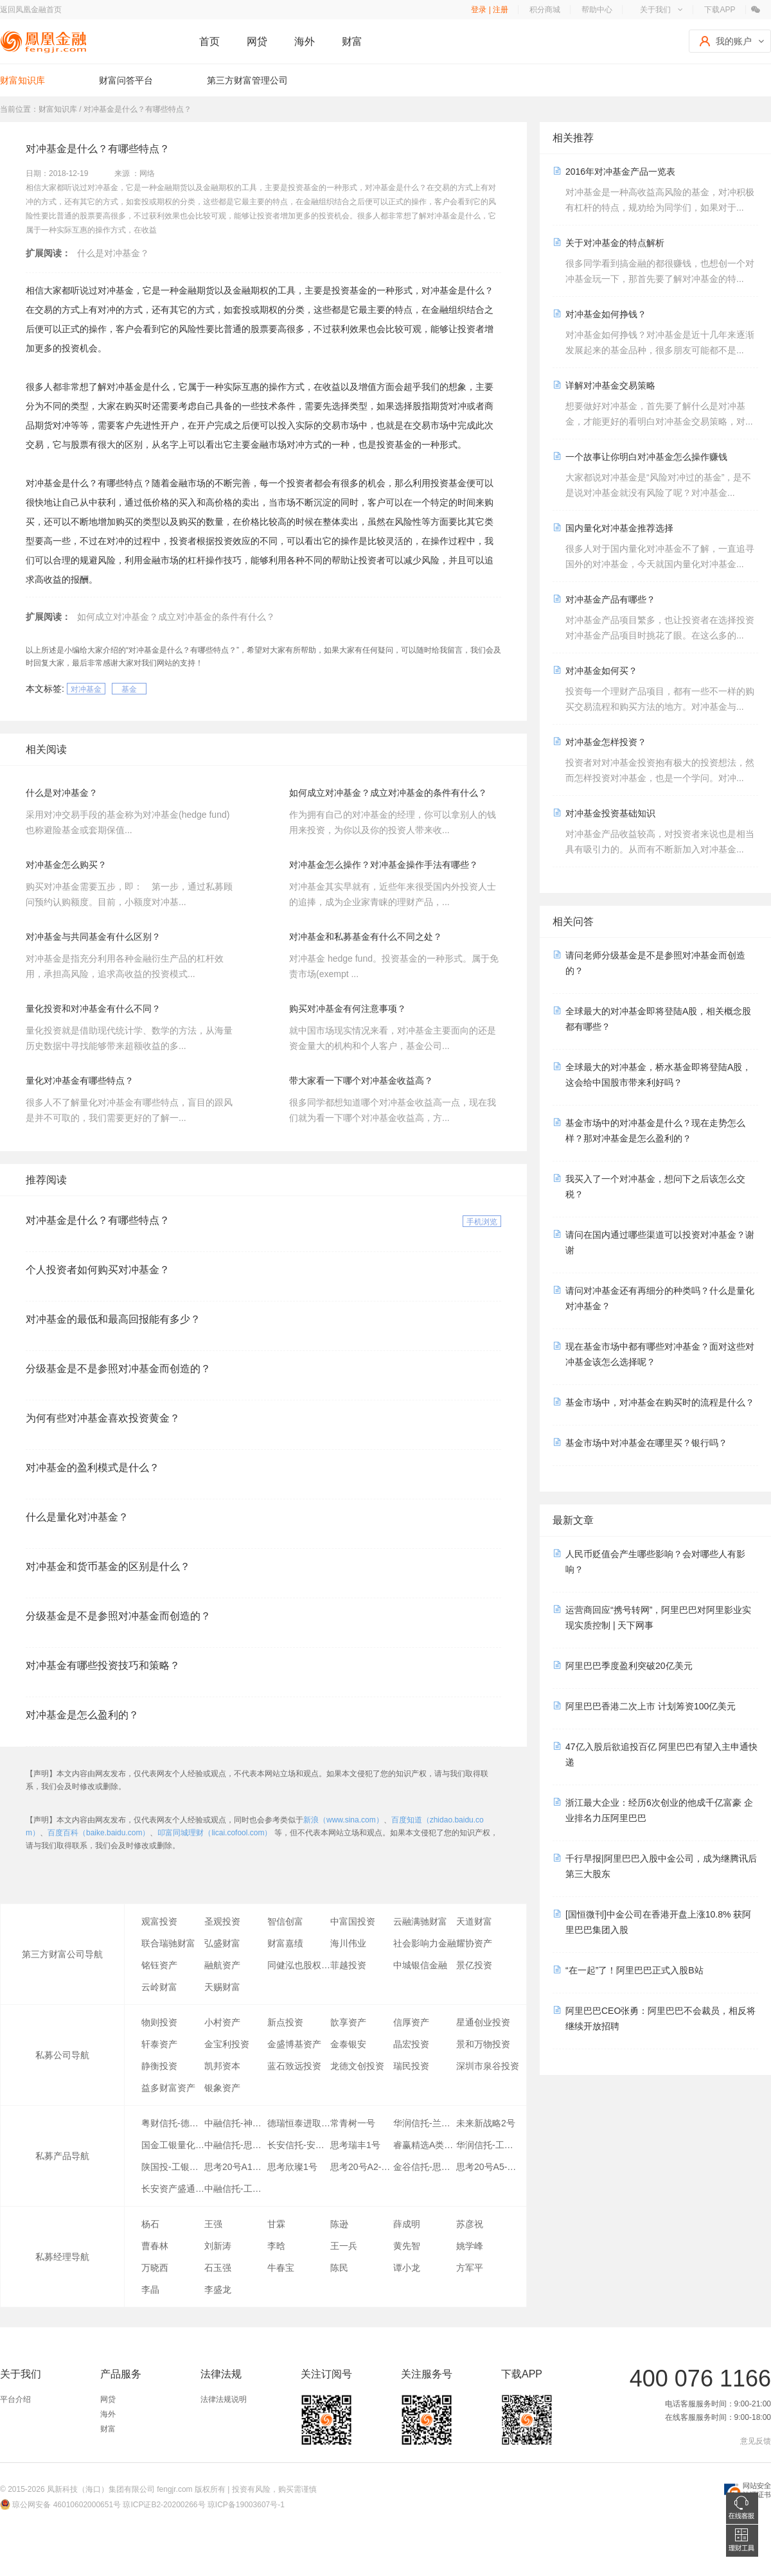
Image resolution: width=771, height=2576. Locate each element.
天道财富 (474, 1921)
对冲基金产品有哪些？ (610, 599)
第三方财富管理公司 (247, 80)
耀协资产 (474, 1943)
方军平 (469, 2268)
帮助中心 (596, 9)
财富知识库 (22, 80)
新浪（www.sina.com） (343, 1819)
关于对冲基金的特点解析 (614, 243)
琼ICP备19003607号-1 (246, 2504)
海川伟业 (348, 1943)
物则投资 (159, 2022)
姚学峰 (469, 2246)
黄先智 (406, 2246)
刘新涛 (217, 2246)
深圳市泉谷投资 (487, 2066)
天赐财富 (222, 1987)
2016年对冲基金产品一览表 (620, 171)
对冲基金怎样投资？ (605, 742)
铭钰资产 (159, 1965)
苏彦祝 (469, 2224)
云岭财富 (159, 1987)
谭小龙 (406, 2268)
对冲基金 (86, 689)
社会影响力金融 (424, 1943)
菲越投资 (348, 1965)
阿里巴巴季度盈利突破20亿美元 (629, 1666)
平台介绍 (15, 2399)
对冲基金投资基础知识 (610, 813)
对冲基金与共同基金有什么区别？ (93, 936)
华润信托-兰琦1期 (424, 2123)
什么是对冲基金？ (113, 253)
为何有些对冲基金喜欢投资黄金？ (103, 1418)
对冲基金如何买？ (601, 671)
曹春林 (154, 2246)
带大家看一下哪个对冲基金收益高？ (361, 1080)
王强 (213, 2224)
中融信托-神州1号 (235, 2123)
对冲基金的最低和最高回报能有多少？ (113, 1319)
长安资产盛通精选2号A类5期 (172, 2188)
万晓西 (154, 2268)
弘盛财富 (222, 1943)
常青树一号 (352, 2123)
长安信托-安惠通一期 (298, 2145)
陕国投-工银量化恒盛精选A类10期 (172, 2167)
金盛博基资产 (294, 2044)
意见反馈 (755, 2441)
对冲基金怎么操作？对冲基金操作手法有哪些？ (383, 865)
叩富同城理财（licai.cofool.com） (214, 1832)
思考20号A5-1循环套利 (487, 2167)
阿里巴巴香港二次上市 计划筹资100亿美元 (650, 1706)
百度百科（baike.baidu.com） (99, 1832)
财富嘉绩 (285, 1943)
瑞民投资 (411, 2066)
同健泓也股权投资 (298, 1965)
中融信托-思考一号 (235, 2145)
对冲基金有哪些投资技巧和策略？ (103, 1665)
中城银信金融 (420, 1965)
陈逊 (339, 2224)
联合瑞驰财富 (168, 1943)
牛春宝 (280, 2268)
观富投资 (159, 1921)
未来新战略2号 (485, 2123)
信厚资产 (411, 2022)
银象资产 (222, 2088)
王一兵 (343, 2246)
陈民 (339, 2268)
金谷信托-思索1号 (424, 2167)
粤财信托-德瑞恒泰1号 (172, 2123)
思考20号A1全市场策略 (235, 2167)
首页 (209, 41)
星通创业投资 (483, 2022)
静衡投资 (159, 2066)
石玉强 (217, 2268)
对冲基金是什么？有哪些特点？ (98, 1220)
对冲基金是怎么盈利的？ (82, 1714)
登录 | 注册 (489, 9)
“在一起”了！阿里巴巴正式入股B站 (634, 1970)
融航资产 (222, 1965)
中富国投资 (352, 1921)
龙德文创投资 (357, 2066)
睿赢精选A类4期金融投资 (424, 2145)
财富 (352, 41)
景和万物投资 (483, 2044)
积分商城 (544, 9)
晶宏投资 (411, 2044)
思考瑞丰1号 (355, 2145)
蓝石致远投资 (294, 2066)
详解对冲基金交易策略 (610, 385)
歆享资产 (348, 2022)
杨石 (150, 2224)
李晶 (150, 2289)
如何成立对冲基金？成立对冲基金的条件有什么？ (176, 617)
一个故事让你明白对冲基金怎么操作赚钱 (646, 457)
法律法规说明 (223, 2399)
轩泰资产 (159, 2044)
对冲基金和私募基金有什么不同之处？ (365, 936)
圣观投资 (222, 1921)
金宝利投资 (226, 2044)
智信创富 (285, 1921)
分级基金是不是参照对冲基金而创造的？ (118, 1368)
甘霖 (276, 2224)
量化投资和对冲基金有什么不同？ (93, 1008)
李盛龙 (217, 2289)
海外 (304, 41)
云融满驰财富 (420, 1921)
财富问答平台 (126, 80)
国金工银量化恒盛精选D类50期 (172, 2145)
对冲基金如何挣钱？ (605, 314)
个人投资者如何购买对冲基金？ (98, 1269)
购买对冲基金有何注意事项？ (347, 1008)
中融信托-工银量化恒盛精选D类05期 (235, 2188)
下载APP (719, 9)
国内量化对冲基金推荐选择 (619, 528)
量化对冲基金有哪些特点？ (80, 1080)
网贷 (257, 41)
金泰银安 (348, 2044)
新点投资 (285, 2022)
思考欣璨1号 (292, 2167)
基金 (129, 689)
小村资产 (222, 2022)
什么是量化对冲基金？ (77, 1517)
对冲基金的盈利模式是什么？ (92, 1467)
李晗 (276, 2246)
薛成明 (406, 2224)
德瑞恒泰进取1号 (298, 2123)
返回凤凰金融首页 (31, 9)
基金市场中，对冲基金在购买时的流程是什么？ (659, 1402)
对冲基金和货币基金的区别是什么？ (108, 1566)
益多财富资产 (168, 2088)
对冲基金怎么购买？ (66, 865)
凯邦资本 (222, 2066)
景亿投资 (474, 1965)
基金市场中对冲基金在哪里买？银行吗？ (646, 1443)
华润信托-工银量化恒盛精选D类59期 (487, 2145)
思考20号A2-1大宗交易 (361, 2167)
